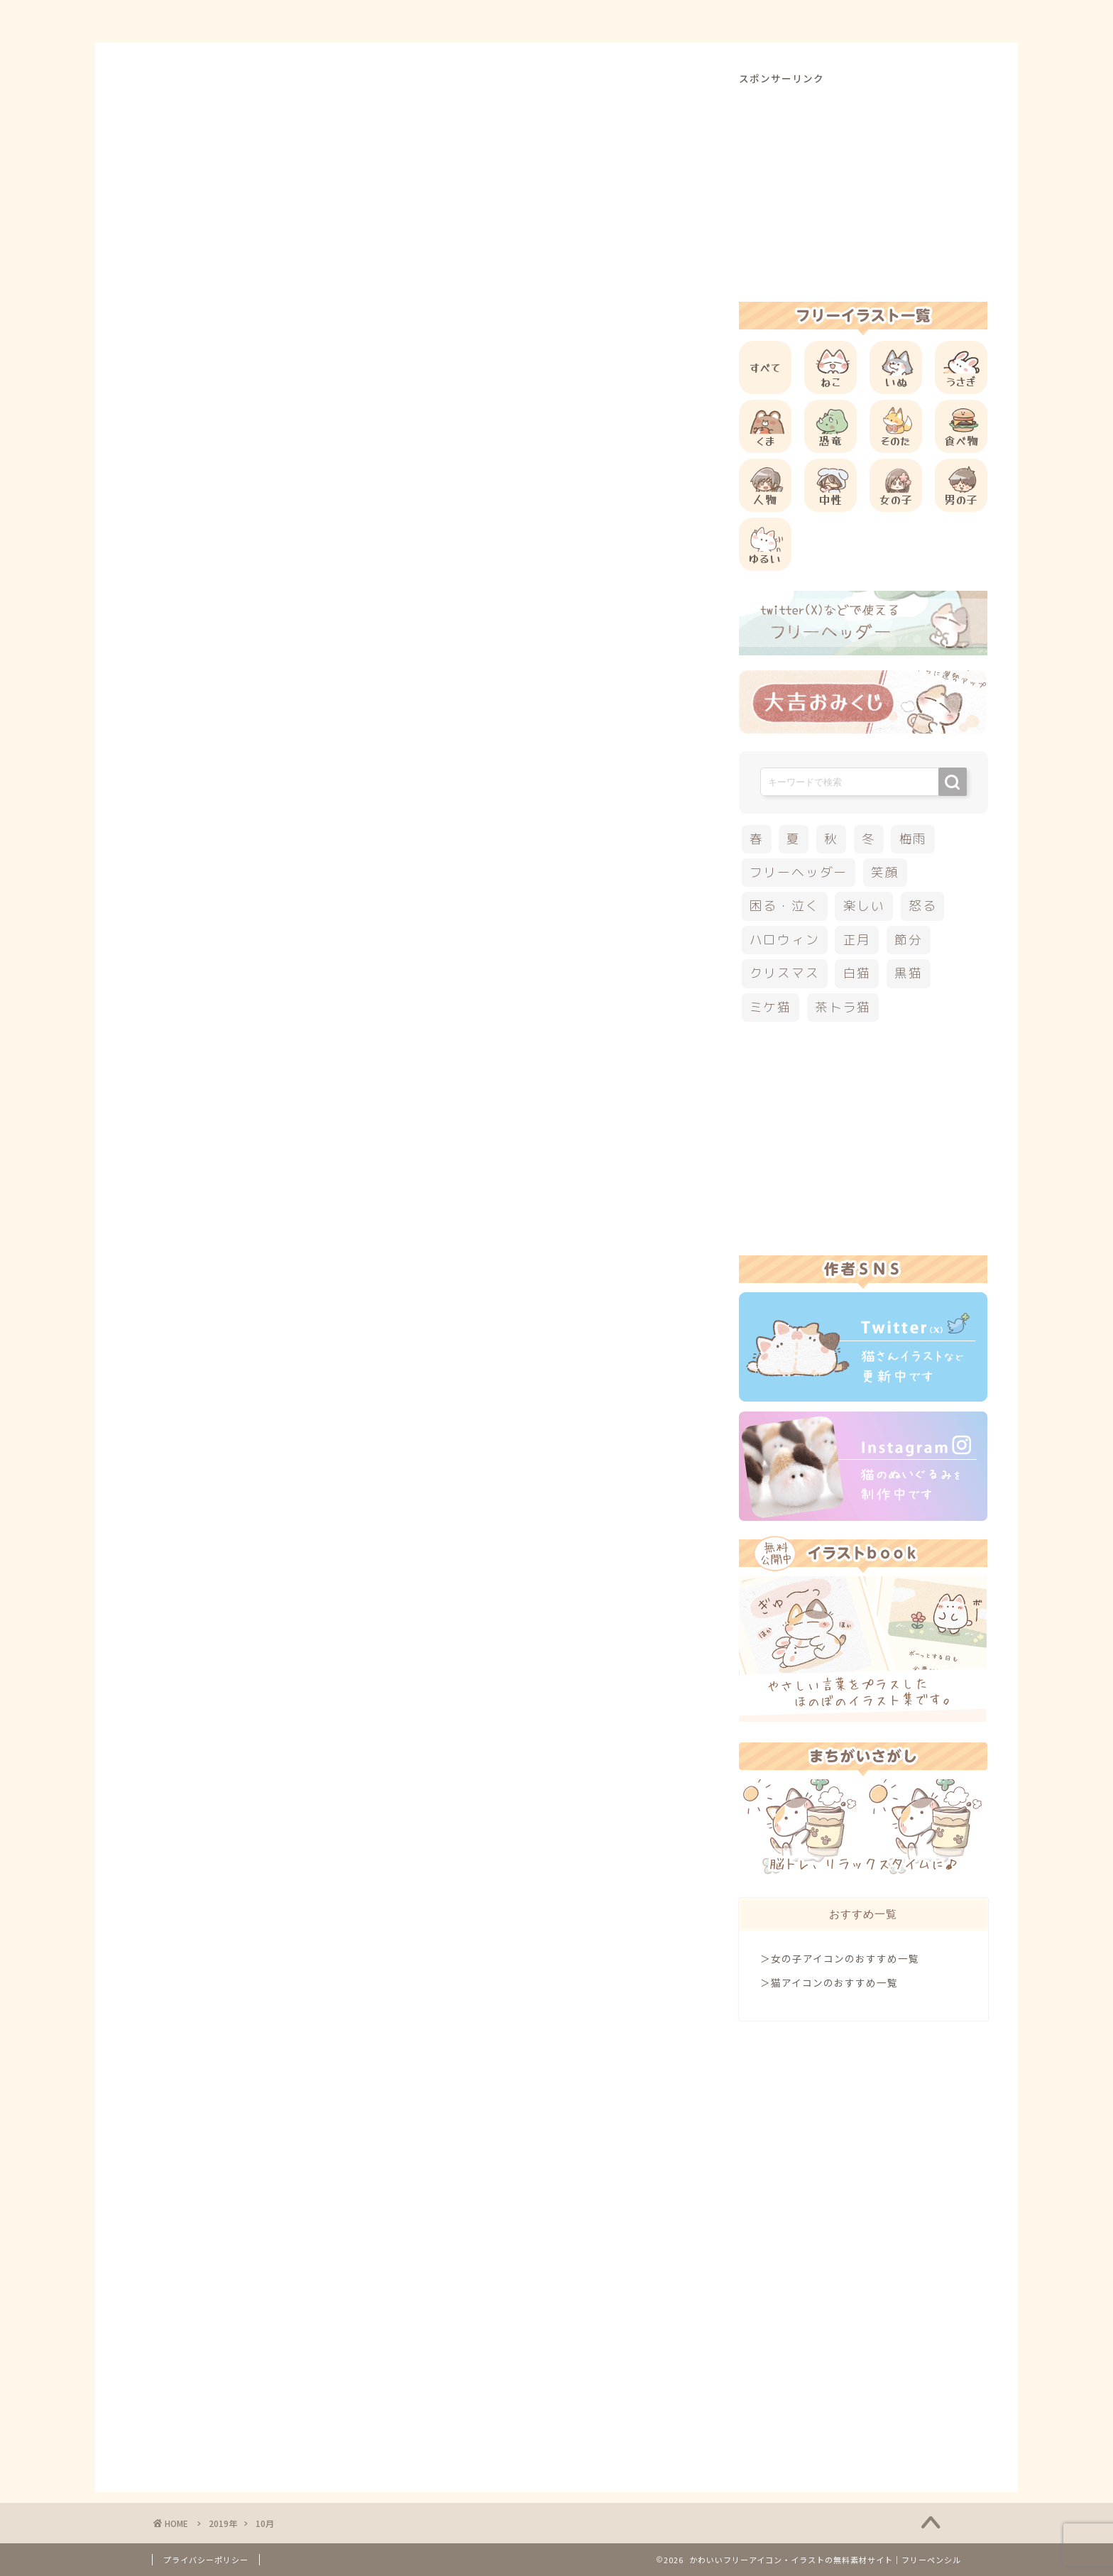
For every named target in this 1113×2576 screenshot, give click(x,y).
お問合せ (812, 22)
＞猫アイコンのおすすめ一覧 (829, 1982)
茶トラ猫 (843, 1007)
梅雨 (913, 839)
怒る (923, 906)
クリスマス (785, 973)
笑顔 (885, 872)
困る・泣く (785, 906)
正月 (857, 940)
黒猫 (908, 973)
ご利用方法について (703, 22)
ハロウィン (785, 940)
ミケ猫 (770, 1007)
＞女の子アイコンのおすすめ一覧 (839, 1958)
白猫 (857, 973)
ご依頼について (910, 22)
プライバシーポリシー (205, 2559)
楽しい (864, 906)
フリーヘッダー (799, 872)
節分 (908, 940)
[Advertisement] (863, 184)
